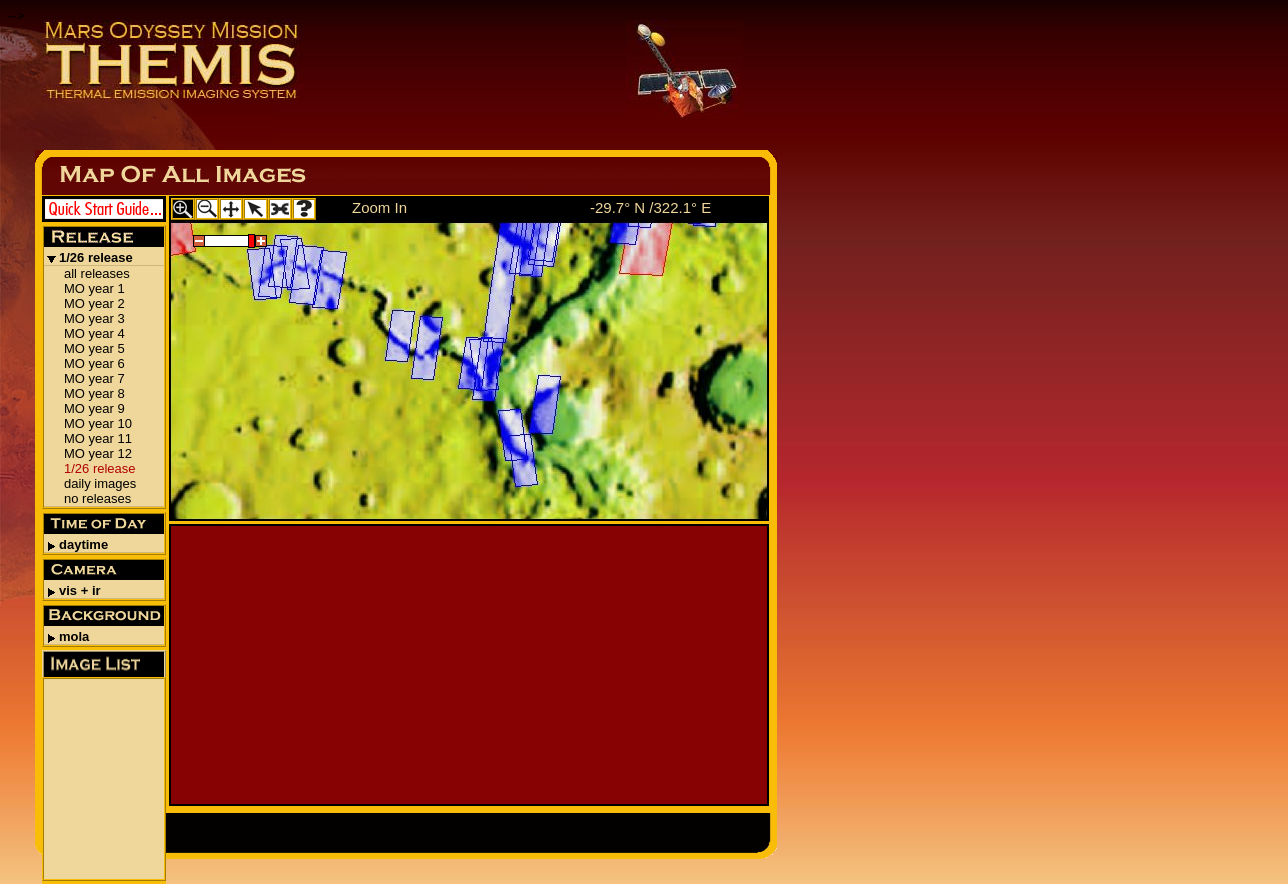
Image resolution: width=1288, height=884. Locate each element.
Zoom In (379, 207)
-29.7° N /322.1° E (650, 207)
